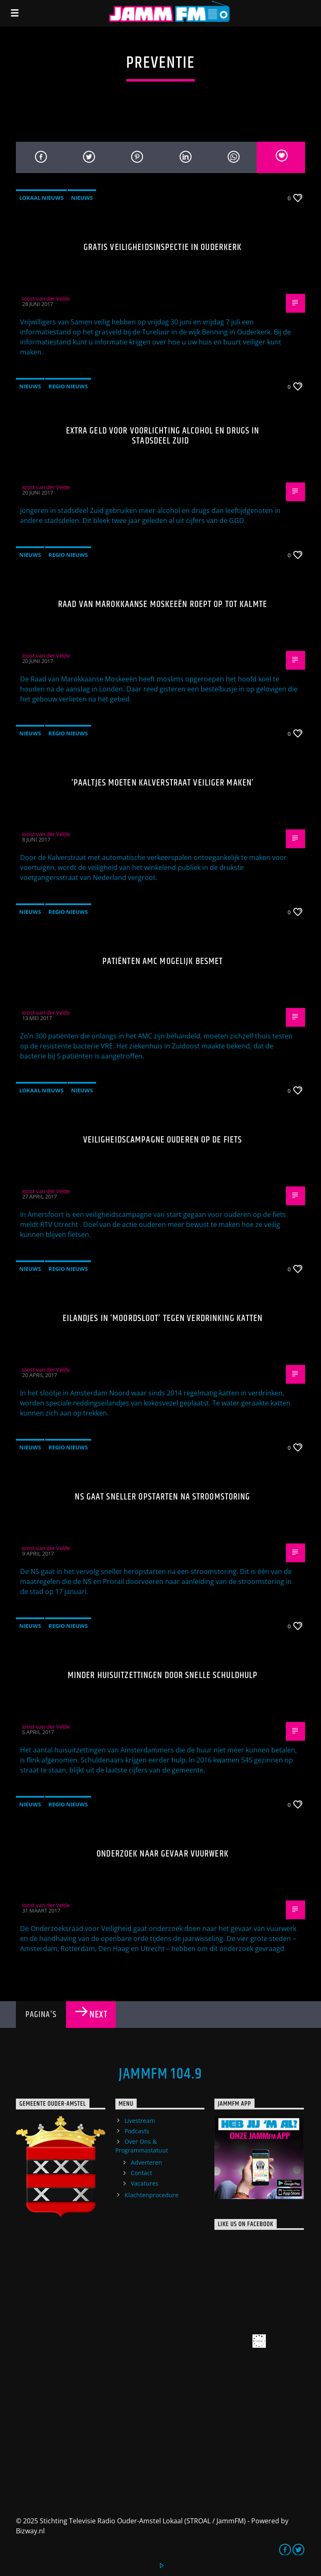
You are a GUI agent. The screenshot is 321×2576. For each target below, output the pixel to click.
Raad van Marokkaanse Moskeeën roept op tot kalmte (162, 604)
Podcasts (137, 2131)
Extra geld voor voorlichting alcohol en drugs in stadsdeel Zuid (163, 435)
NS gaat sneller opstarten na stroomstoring (162, 1496)
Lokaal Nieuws (41, 197)
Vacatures (144, 2183)
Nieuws (82, 197)
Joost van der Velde (46, 298)
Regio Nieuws (68, 386)
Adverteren (146, 2162)
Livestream (140, 2121)
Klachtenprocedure (151, 2195)
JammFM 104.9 (160, 2074)
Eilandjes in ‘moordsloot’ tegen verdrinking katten (163, 1318)
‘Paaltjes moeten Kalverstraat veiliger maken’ (162, 782)
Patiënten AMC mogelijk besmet (162, 961)
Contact (141, 2173)
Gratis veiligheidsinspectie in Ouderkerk (163, 247)
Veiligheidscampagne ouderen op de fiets (162, 1139)
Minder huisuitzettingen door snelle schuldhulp (163, 1675)
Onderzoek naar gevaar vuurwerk (163, 1854)
